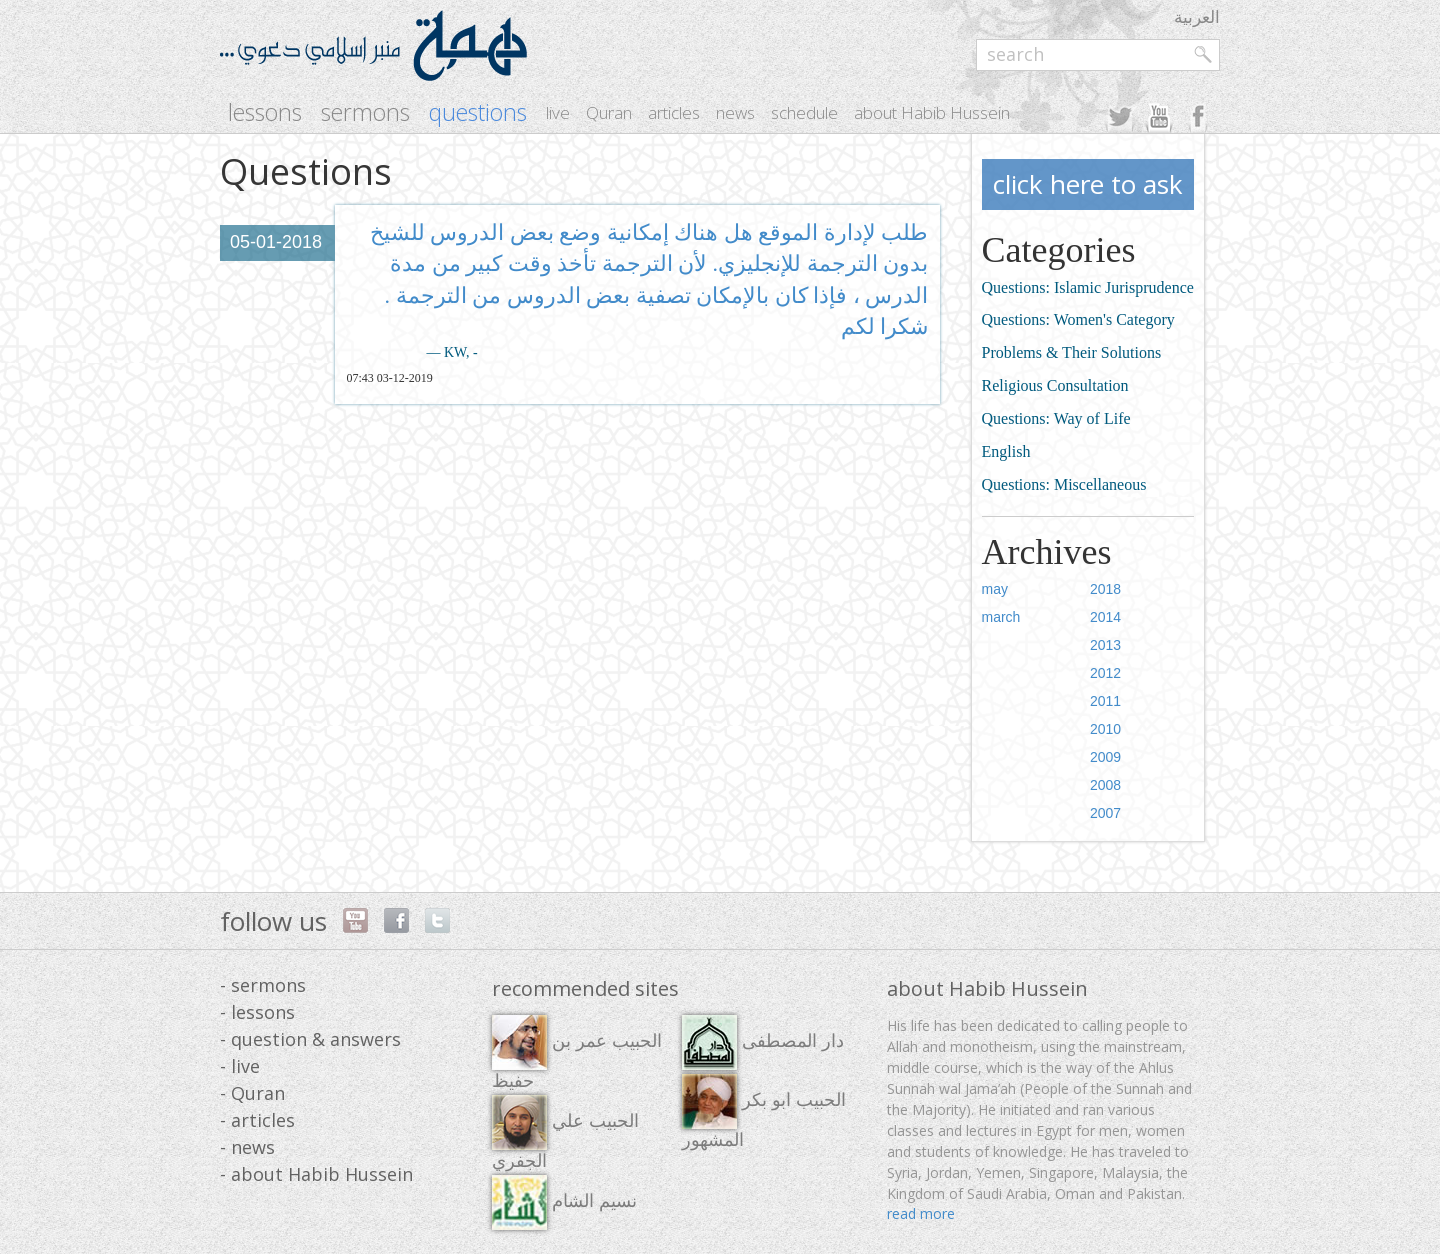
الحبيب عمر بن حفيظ (577, 1053)
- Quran (252, 1093)
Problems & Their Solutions (1072, 352)
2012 (1105, 673)
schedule (804, 112)
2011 (1105, 701)
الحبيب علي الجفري (565, 1133)
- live (240, 1066)
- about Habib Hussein (316, 1174)
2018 (1105, 589)
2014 (1105, 617)
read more (921, 1213)
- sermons (263, 985)
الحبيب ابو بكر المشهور (764, 1112)
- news (247, 1147)
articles (674, 112)
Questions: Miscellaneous (1064, 484)
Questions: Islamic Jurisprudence (1088, 287)
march (1001, 617)
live (558, 112)
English (1006, 451)
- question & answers (310, 1039)
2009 (1105, 757)
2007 (1105, 813)
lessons (265, 112)
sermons (365, 112)
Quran (609, 112)
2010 (1105, 729)
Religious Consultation (1055, 385)
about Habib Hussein (932, 112)
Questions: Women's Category (1078, 319)
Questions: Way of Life (1056, 418)
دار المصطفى (763, 1042)
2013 (1105, 645)
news (735, 112)
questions (478, 112)
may (995, 589)
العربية (1197, 16)
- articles (257, 1120)
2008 (1105, 785)
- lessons (257, 1012)
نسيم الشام (564, 1202)
